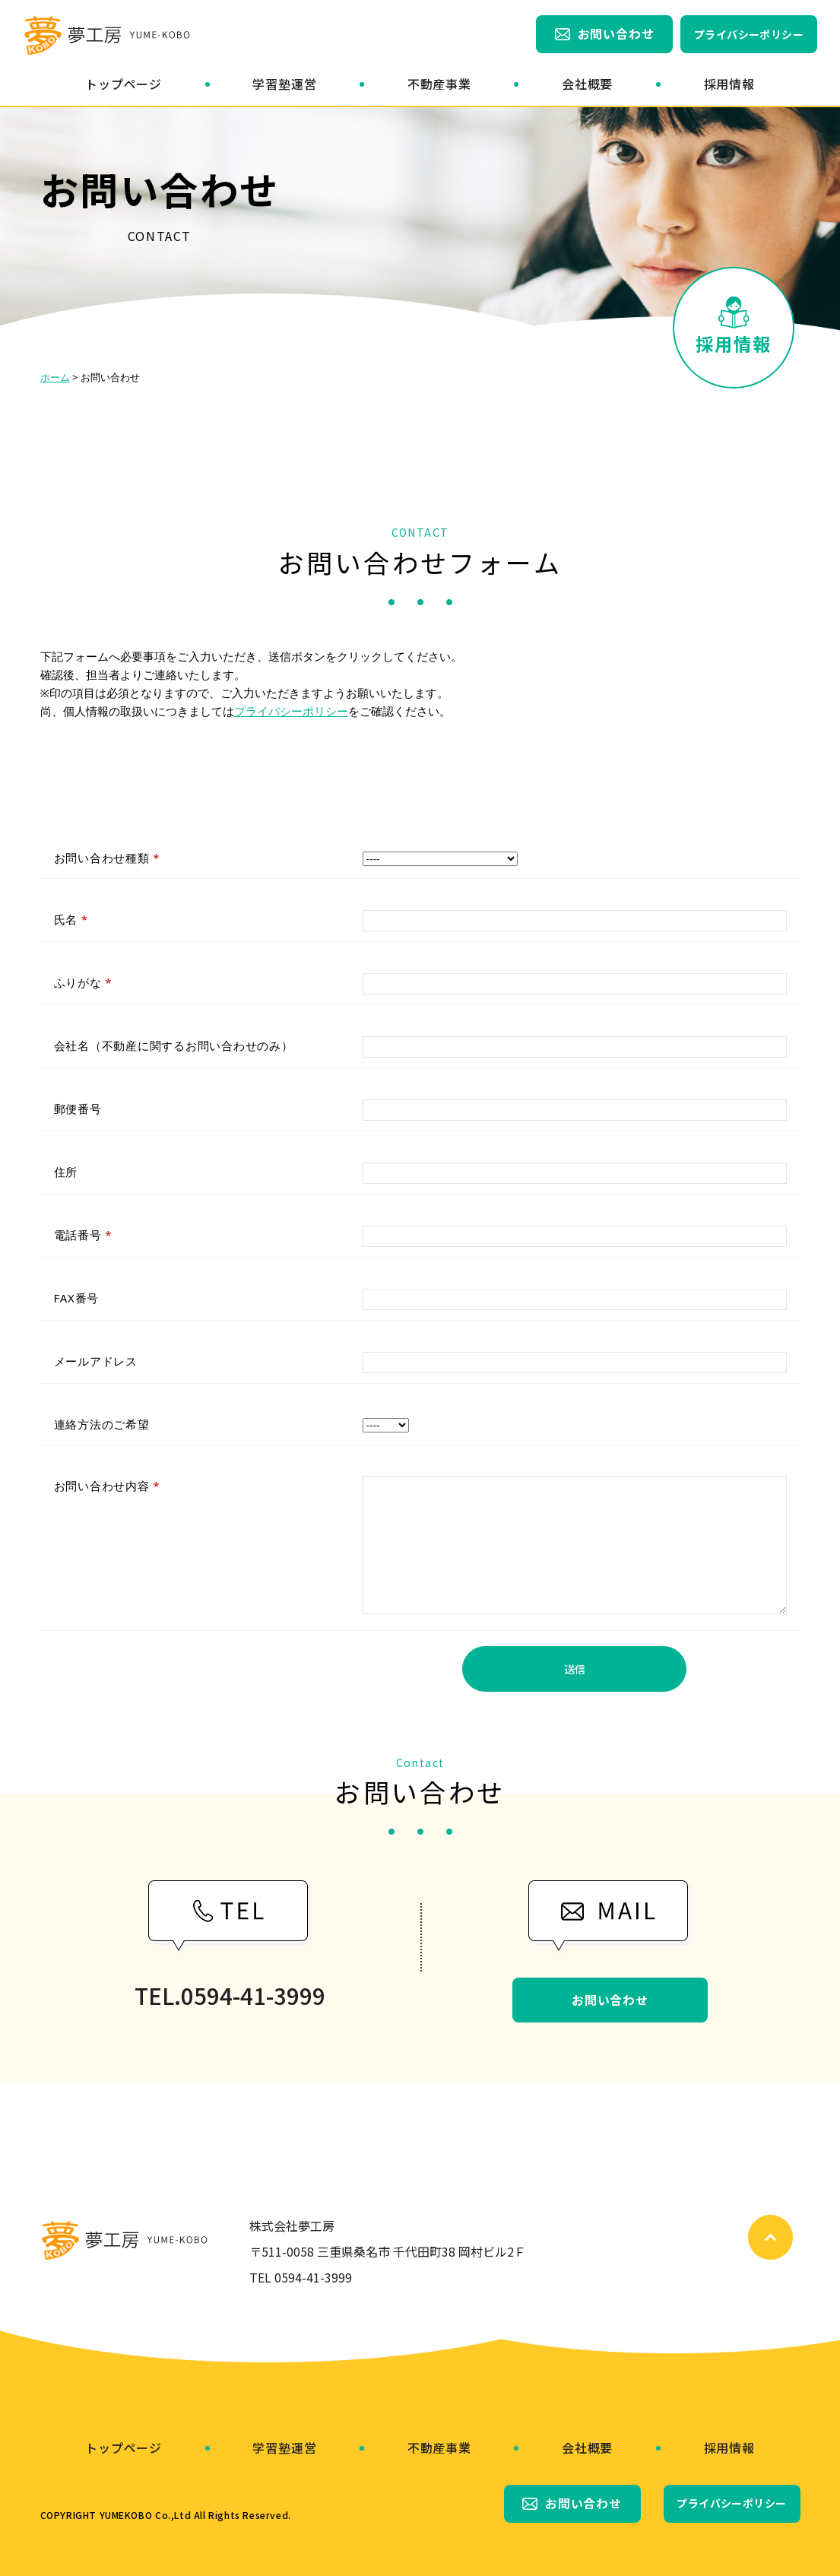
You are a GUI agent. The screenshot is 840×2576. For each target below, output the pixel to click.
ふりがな (83, 982)
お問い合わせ (616, 33)
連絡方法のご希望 (102, 1424)
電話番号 (83, 1234)
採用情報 (729, 84)
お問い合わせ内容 (107, 1485)
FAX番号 (77, 1297)
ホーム (55, 377)
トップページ (123, 84)
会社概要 (587, 84)
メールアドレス (96, 1361)
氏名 (71, 919)
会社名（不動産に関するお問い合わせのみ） (173, 1045)
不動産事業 (439, 84)
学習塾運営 (284, 84)
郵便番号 (78, 1108)
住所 (66, 1171)
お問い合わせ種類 (107, 857)
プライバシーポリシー (749, 34)
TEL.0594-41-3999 (230, 1996)
